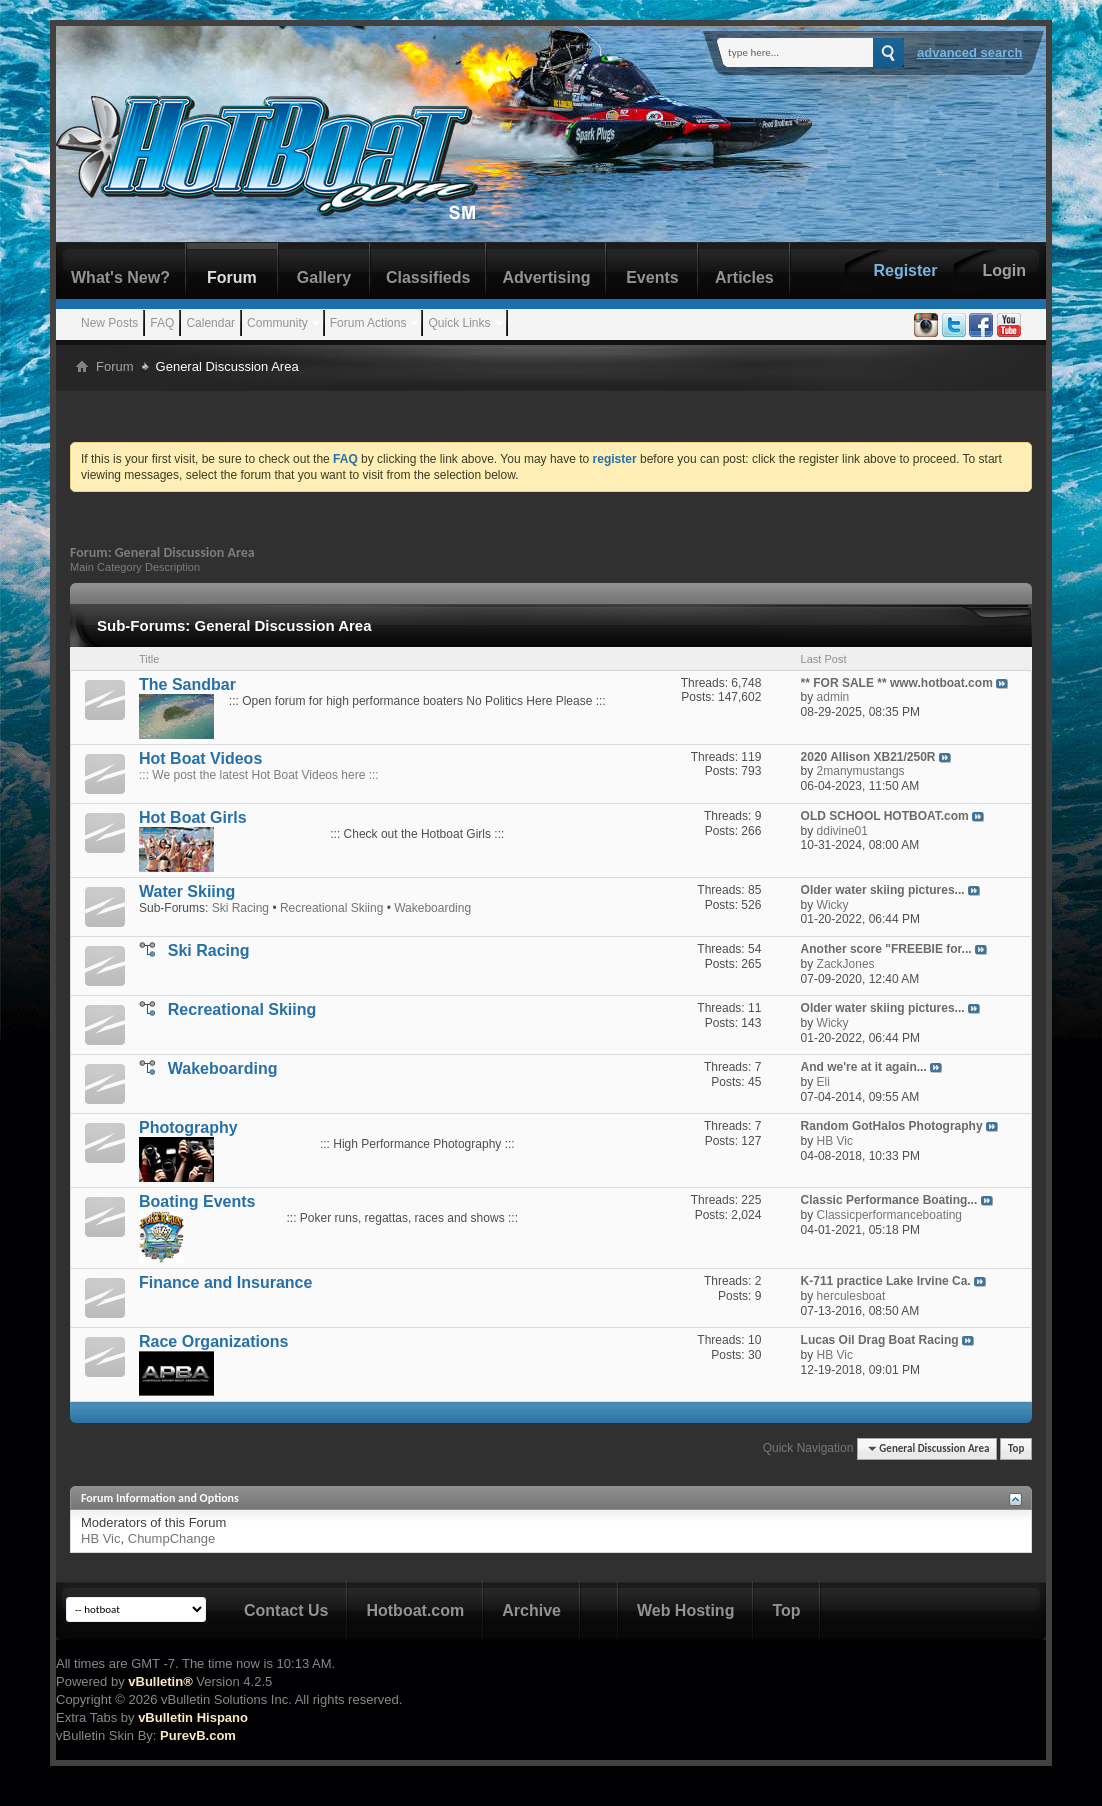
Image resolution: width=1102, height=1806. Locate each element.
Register (905, 270)
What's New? (120, 277)
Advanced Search (970, 52)
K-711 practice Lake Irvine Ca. (886, 1281)
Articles (744, 277)
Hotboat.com (415, 1610)
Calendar (210, 323)
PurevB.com (198, 1735)
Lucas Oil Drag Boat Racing (880, 1340)
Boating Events (197, 1201)
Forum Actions (368, 323)
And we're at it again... (864, 1067)
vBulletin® (160, 1681)
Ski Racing (240, 908)
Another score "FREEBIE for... (886, 949)
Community (277, 323)
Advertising (546, 277)
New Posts (109, 323)
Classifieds (428, 277)
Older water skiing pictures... (883, 890)
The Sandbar (187, 684)
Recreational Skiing (331, 908)
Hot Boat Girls (193, 817)
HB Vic (101, 1538)
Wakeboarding (432, 908)
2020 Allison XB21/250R (868, 757)
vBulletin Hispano (193, 1717)
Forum (232, 277)
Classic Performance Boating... (889, 1200)
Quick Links (459, 323)
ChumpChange (171, 1538)
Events (652, 277)
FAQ (162, 323)
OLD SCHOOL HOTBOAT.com (885, 816)
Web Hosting (685, 1610)
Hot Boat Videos (200, 758)
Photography (188, 1127)
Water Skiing (187, 891)
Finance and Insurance (225, 1282)
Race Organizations (213, 1341)
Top (1016, 1448)
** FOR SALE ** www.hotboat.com (897, 683)
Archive (531, 1610)
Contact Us (286, 1610)
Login (1004, 270)
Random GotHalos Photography (892, 1126)
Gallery (324, 277)
